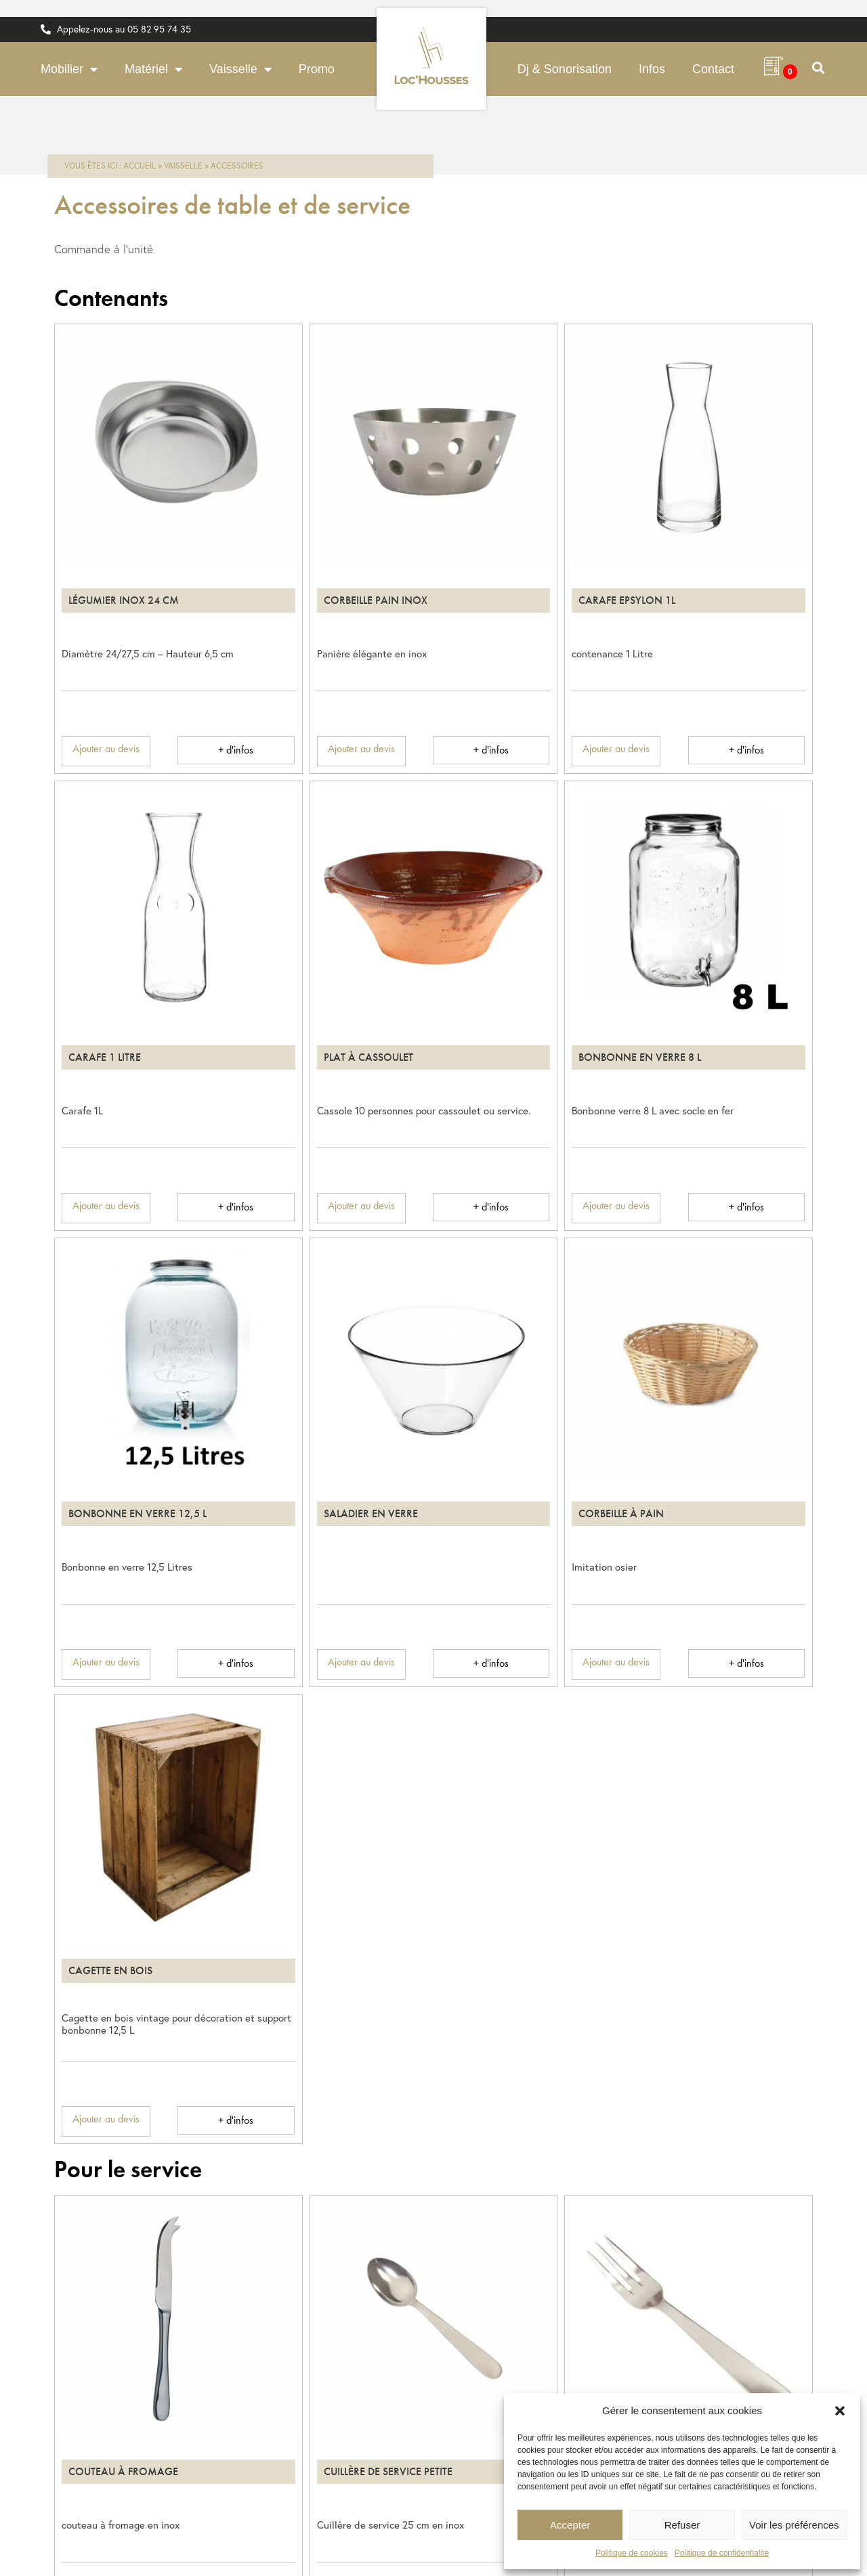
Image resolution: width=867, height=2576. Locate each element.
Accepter (570, 2525)
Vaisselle (240, 69)
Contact (713, 69)
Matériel (153, 69)
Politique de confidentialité (722, 2553)
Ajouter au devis (106, 748)
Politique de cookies (631, 2553)
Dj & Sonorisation (564, 69)
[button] (840, 2411)
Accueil (139, 165)
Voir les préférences (794, 2525)
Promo (317, 69)
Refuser (682, 2525)
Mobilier (69, 69)
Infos (652, 69)
